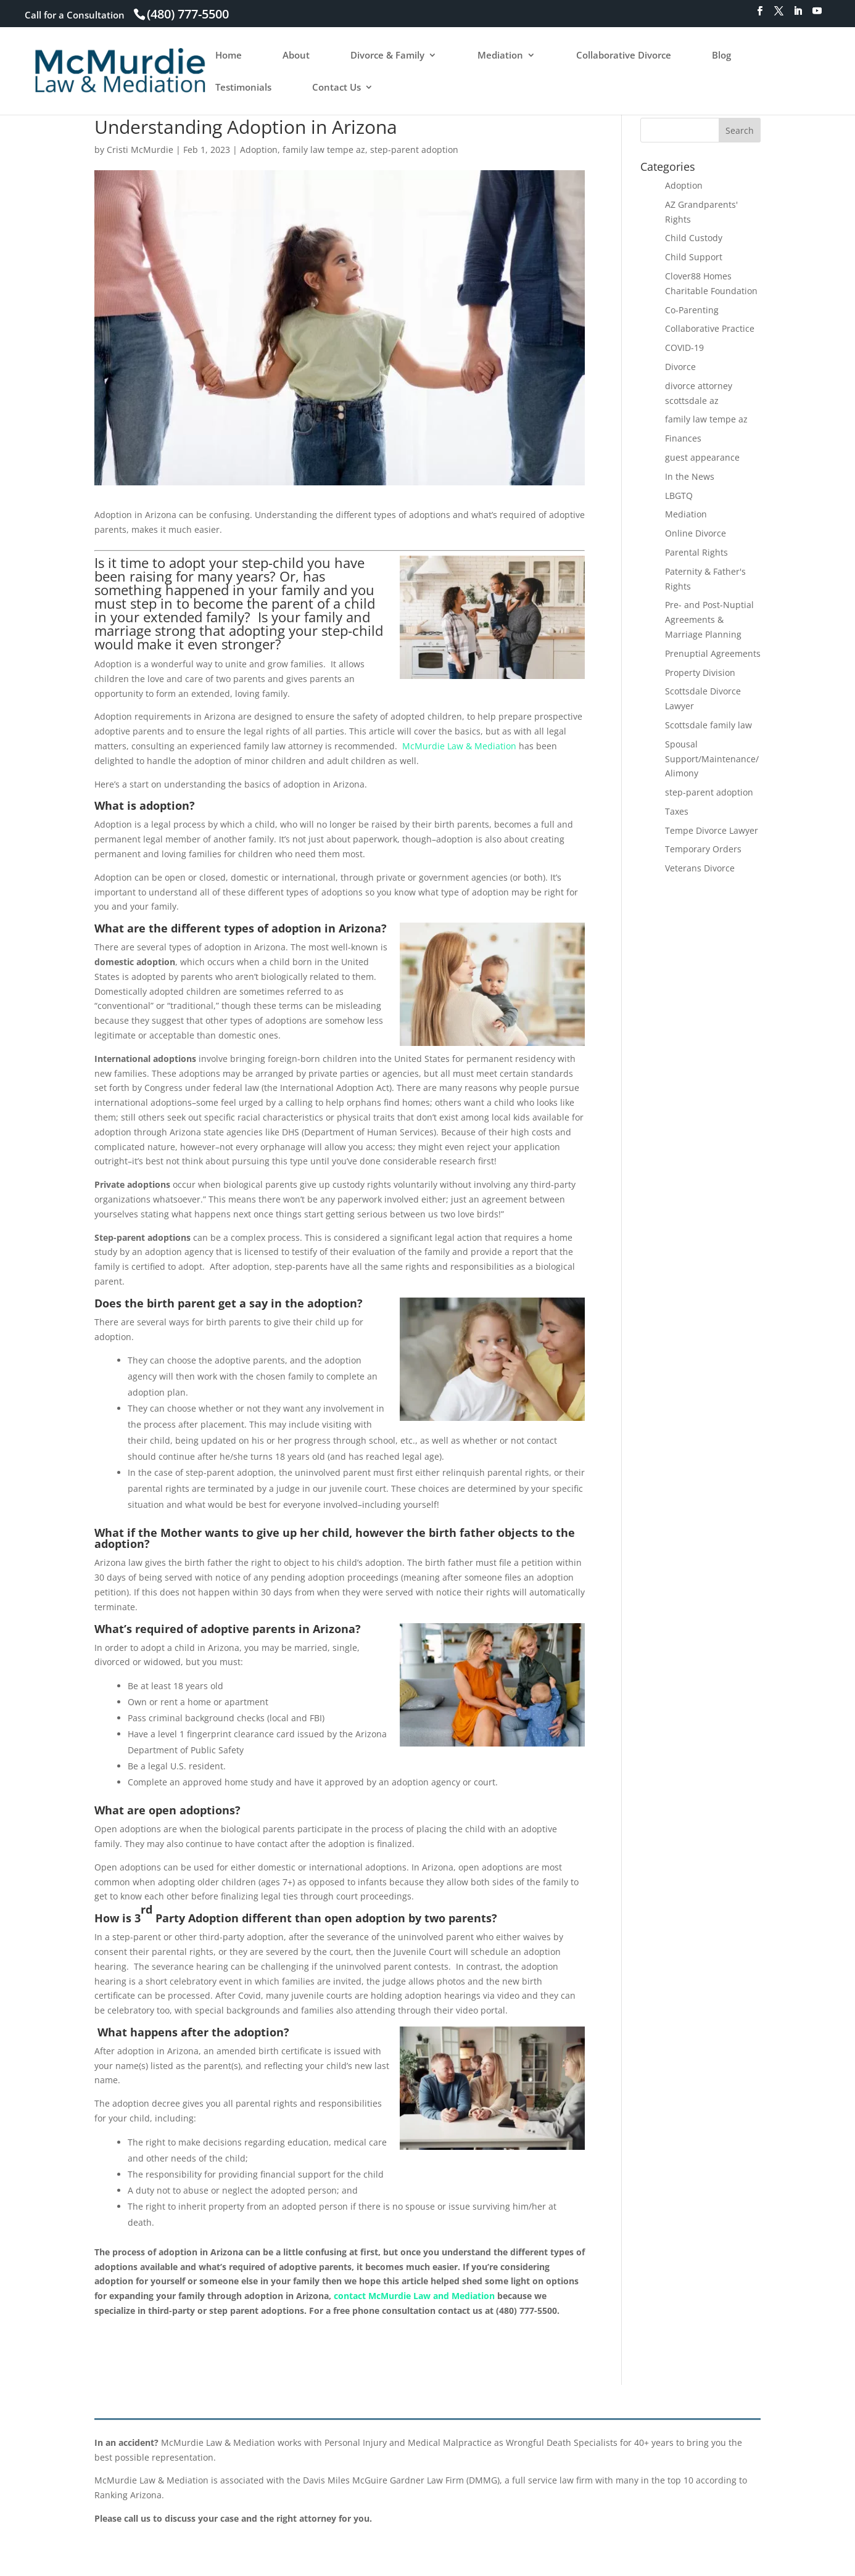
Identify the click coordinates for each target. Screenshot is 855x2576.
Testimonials (243, 88)
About (296, 56)
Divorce (680, 366)
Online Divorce (695, 533)
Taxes (676, 811)
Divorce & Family (387, 56)
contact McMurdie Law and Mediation (414, 2296)
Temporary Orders (703, 849)
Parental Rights (696, 552)
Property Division (700, 672)
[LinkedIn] (798, 14)
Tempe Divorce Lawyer (711, 830)
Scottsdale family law (708, 725)
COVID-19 (684, 347)
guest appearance (702, 457)
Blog (721, 56)
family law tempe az (324, 149)
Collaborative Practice (709, 328)
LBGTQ (679, 495)
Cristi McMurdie (140, 149)
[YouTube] (817, 14)
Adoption (259, 149)
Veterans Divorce (700, 868)
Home (228, 56)
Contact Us (336, 88)
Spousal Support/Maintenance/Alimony (712, 759)
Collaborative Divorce (623, 56)
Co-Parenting (692, 310)
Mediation (500, 56)
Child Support (693, 257)
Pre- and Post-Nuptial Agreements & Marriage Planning (709, 619)
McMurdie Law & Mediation (459, 746)
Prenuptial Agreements (713, 653)
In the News (689, 476)
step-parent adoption (414, 149)
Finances (683, 438)
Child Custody (693, 238)
